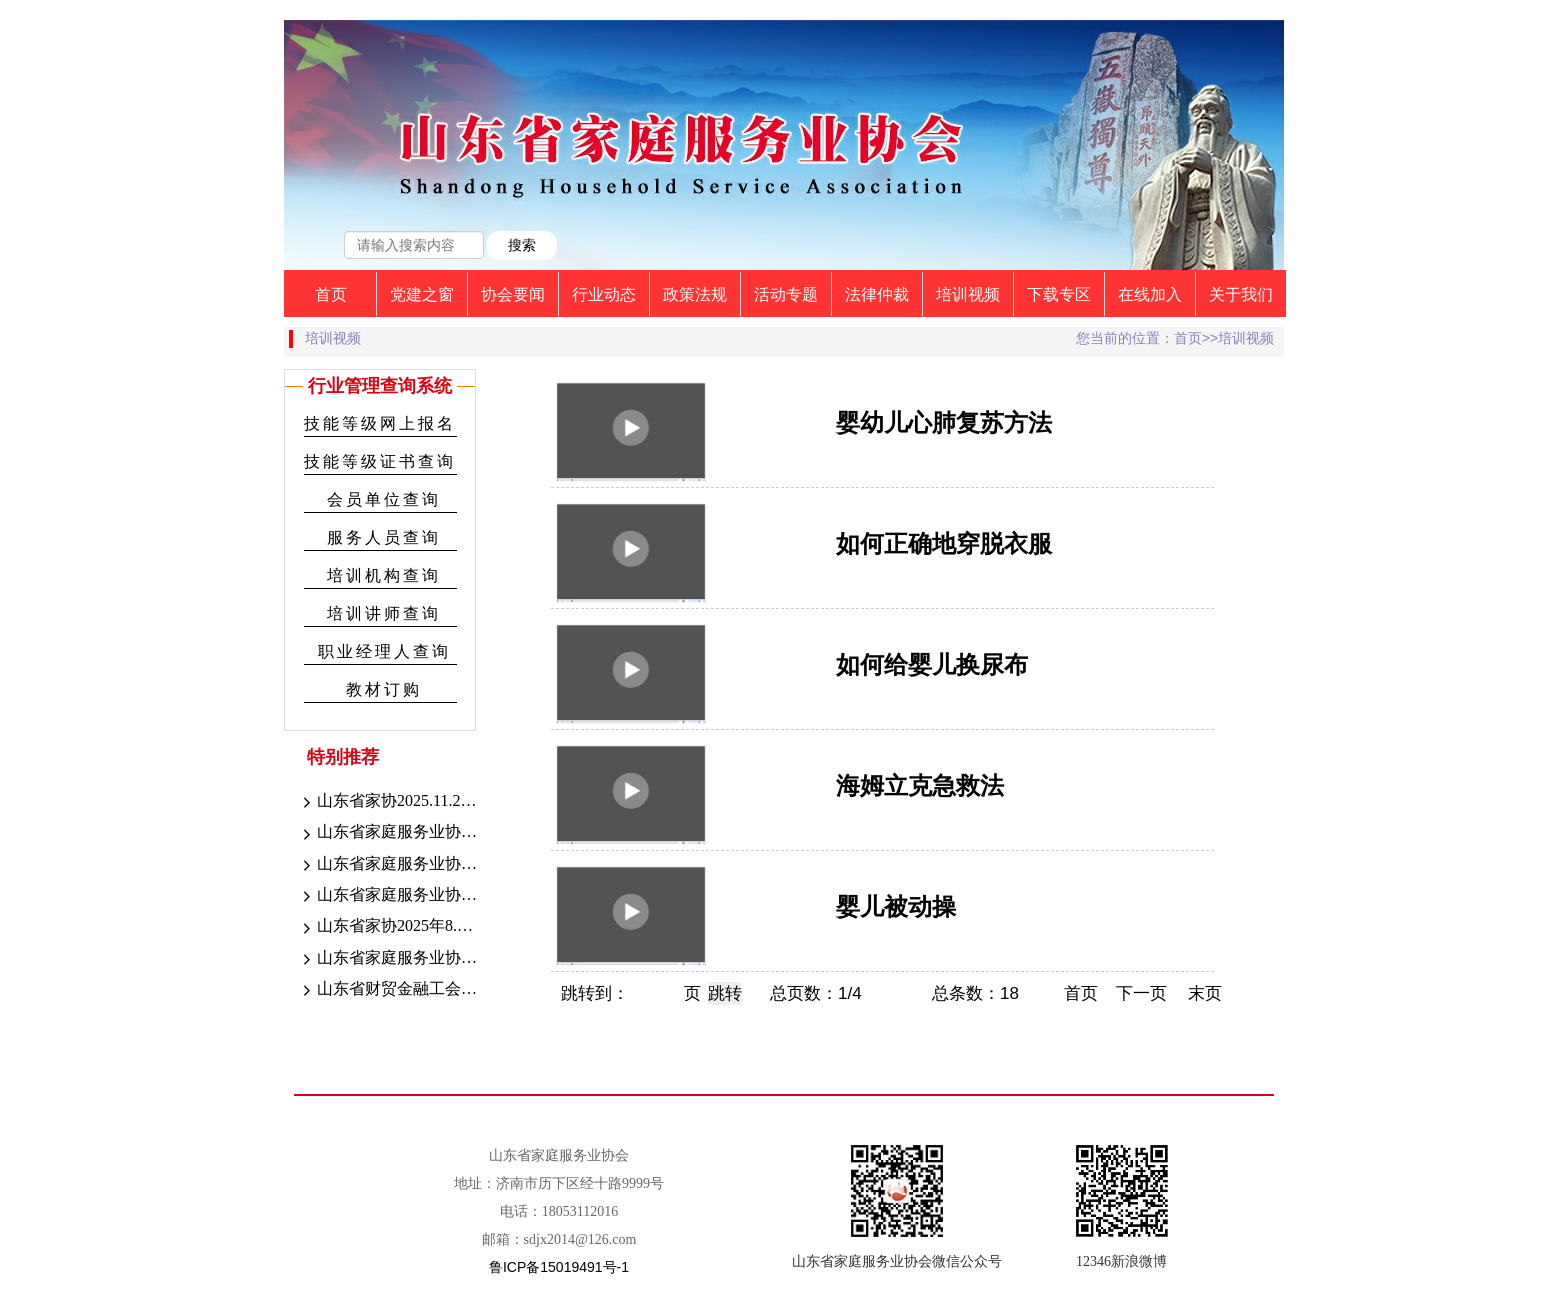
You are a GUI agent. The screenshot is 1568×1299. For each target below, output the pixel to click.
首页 (331, 294)
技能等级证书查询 (380, 461)
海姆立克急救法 (920, 785)
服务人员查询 (384, 537)
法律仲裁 (877, 294)
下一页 (1141, 993)
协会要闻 (513, 294)
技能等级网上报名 (380, 423)
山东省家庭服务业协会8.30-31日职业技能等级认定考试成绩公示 (388, 959)
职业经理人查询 (384, 651)
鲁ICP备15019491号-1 (559, 1267)
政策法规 (695, 294)
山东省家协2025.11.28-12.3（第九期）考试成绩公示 (388, 802)
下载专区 (1059, 294)
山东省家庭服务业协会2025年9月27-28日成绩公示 (388, 865)
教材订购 (384, 689)
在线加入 (1150, 294)
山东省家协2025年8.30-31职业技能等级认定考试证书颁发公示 (388, 927)
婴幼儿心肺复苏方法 (944, 422)
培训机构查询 (384, 575)
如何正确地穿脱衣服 (944, 543)
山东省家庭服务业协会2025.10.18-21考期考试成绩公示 (388, 833)
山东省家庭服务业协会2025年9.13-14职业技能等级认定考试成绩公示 (388, 896)
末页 (1205, 993)
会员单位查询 (384, 499)
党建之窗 (422, 294)
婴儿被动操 (896, 906)
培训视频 (968, 294)
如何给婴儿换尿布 (932, 664)
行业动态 (604, 294)
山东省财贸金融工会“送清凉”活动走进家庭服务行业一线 (388, 990)
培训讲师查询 (384, 613)
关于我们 (1241, 294)
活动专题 (786, 294)
